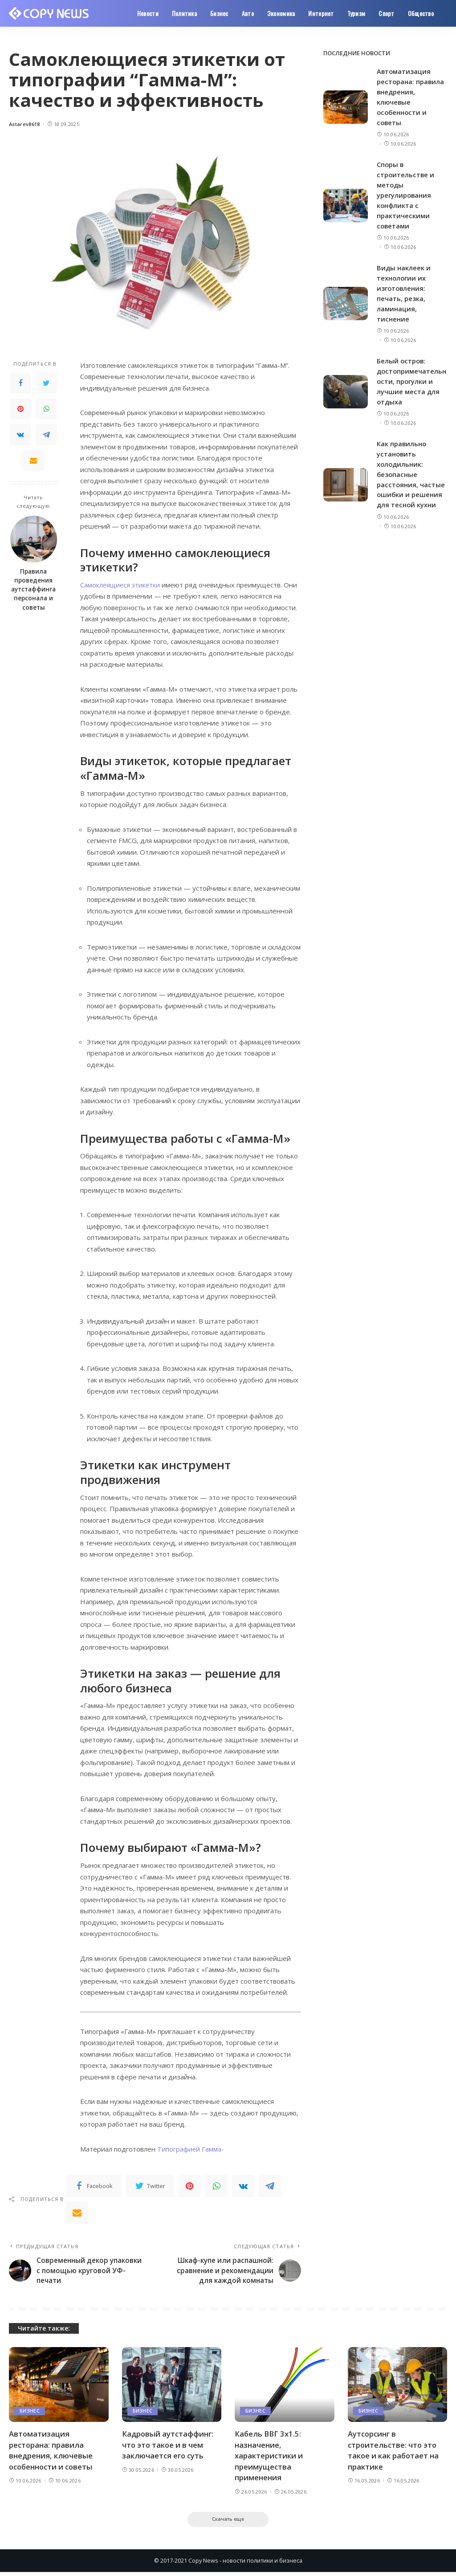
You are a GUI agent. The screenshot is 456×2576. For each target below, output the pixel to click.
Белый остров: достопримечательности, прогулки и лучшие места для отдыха (410, 376)
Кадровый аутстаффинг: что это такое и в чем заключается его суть (168, 2448)
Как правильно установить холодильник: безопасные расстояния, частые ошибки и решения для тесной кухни (411, 468)
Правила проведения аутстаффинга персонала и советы (33, 589)
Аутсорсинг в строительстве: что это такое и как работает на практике (394, 2453)
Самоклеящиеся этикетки (121, 584)
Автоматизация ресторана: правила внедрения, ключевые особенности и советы (52, 2453)
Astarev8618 (24, 124)
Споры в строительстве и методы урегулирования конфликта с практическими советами (406, 193)
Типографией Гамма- (190, 2148)
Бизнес (30, 2414)
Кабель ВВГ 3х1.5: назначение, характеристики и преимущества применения (269, 2459)
